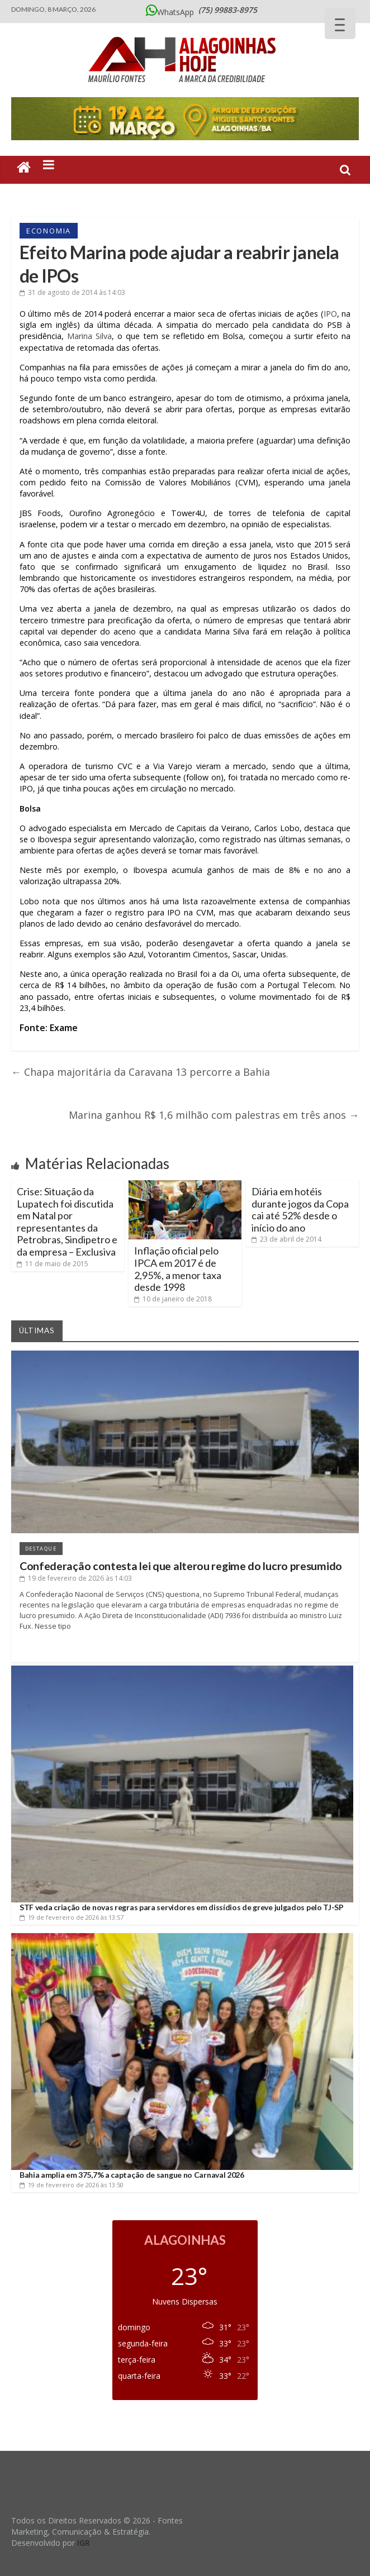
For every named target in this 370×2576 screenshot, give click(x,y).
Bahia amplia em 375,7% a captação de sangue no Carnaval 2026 (132, 2174)
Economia (48, 231)
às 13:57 (72, 1917)
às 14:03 (72, 292)
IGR (83, 2542)
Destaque (41, 1548)
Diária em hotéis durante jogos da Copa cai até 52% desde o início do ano (300, 1209)
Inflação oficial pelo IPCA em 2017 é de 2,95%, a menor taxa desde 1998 (177, 1268)
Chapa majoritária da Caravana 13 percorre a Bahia (140, 1072)
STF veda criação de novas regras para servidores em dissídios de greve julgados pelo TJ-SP (182, 1907)
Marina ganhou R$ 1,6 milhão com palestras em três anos (214, 1115)
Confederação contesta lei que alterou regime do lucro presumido (181, 1565)
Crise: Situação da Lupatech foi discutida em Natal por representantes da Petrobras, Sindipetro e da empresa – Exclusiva (67, 1221)
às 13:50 (72, 2185)
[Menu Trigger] (340, 23)
